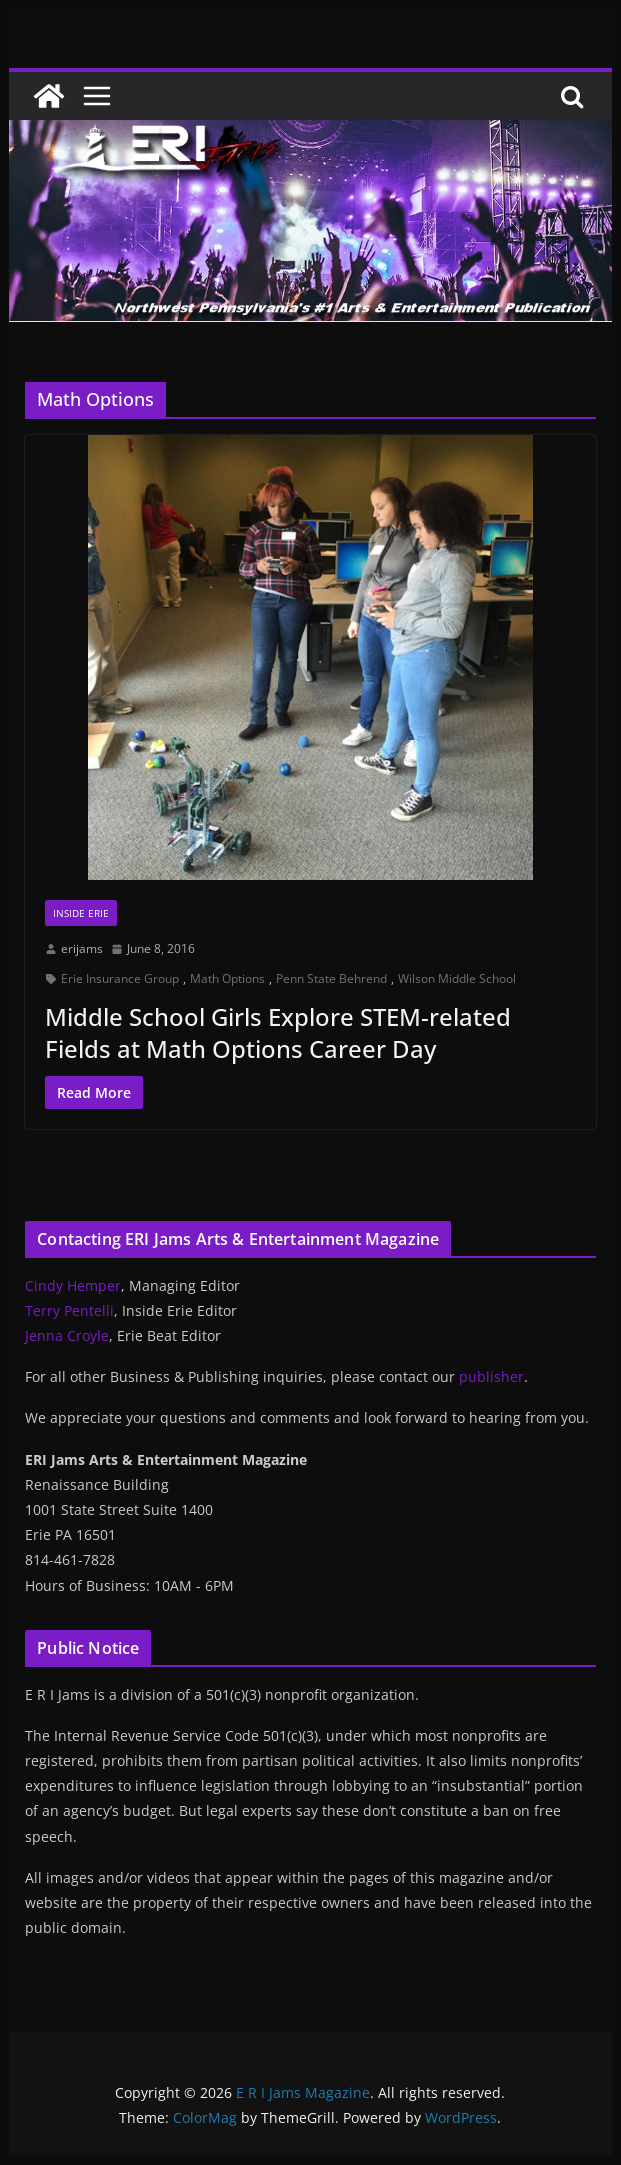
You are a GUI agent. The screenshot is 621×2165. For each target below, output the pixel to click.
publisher (491, 1376)
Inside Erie (81, 913)
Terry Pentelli (69, 1310)
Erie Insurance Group (120, 978)
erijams (82, 948)
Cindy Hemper (73, 1285)
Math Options (227, 978)
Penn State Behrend (331, 978)
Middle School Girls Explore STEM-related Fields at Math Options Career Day (278, 1032)
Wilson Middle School (457, 978)
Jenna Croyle (67, 1335)
